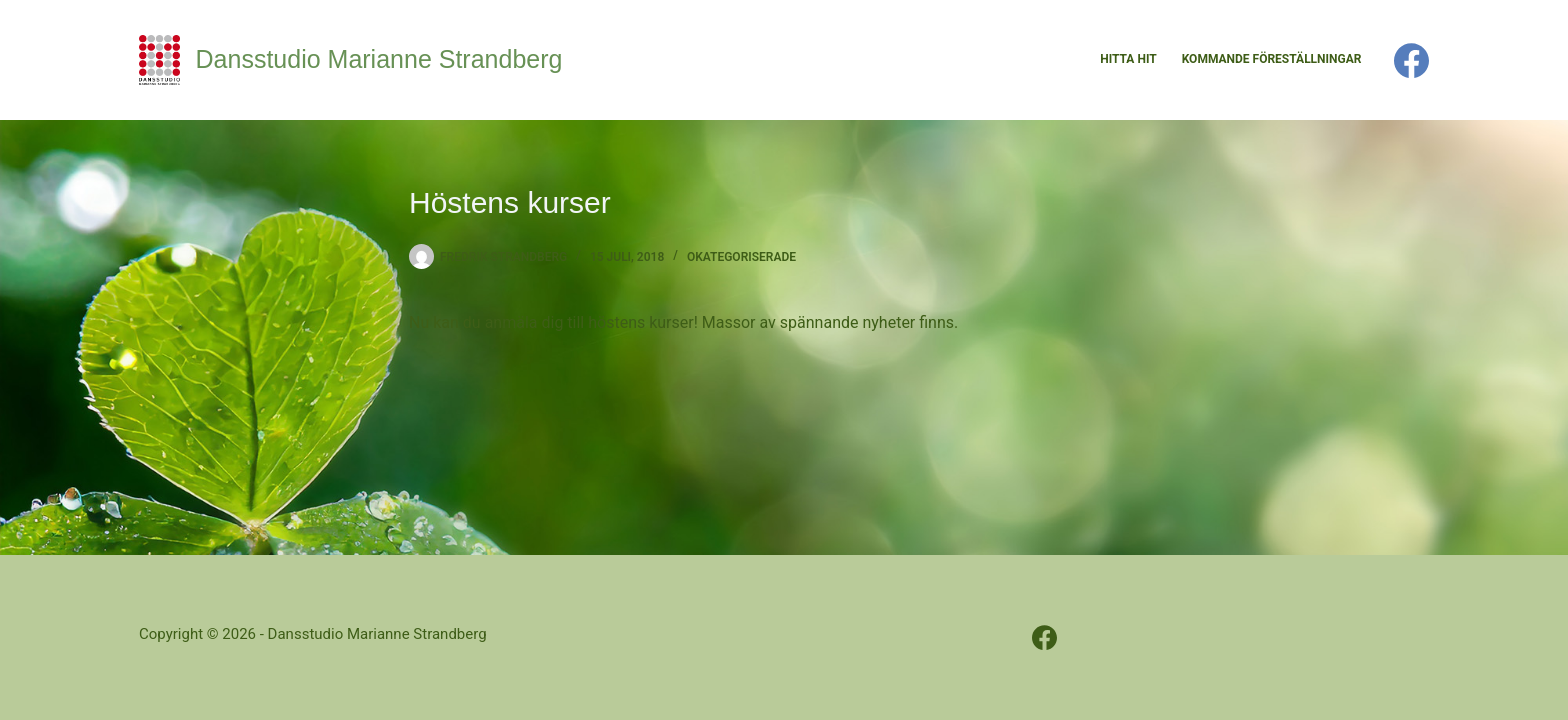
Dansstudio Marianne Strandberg (379, 59)
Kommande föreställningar (1272, 59)
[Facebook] (1411, 60)
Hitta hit (1128, 59)
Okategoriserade (741, 257)
